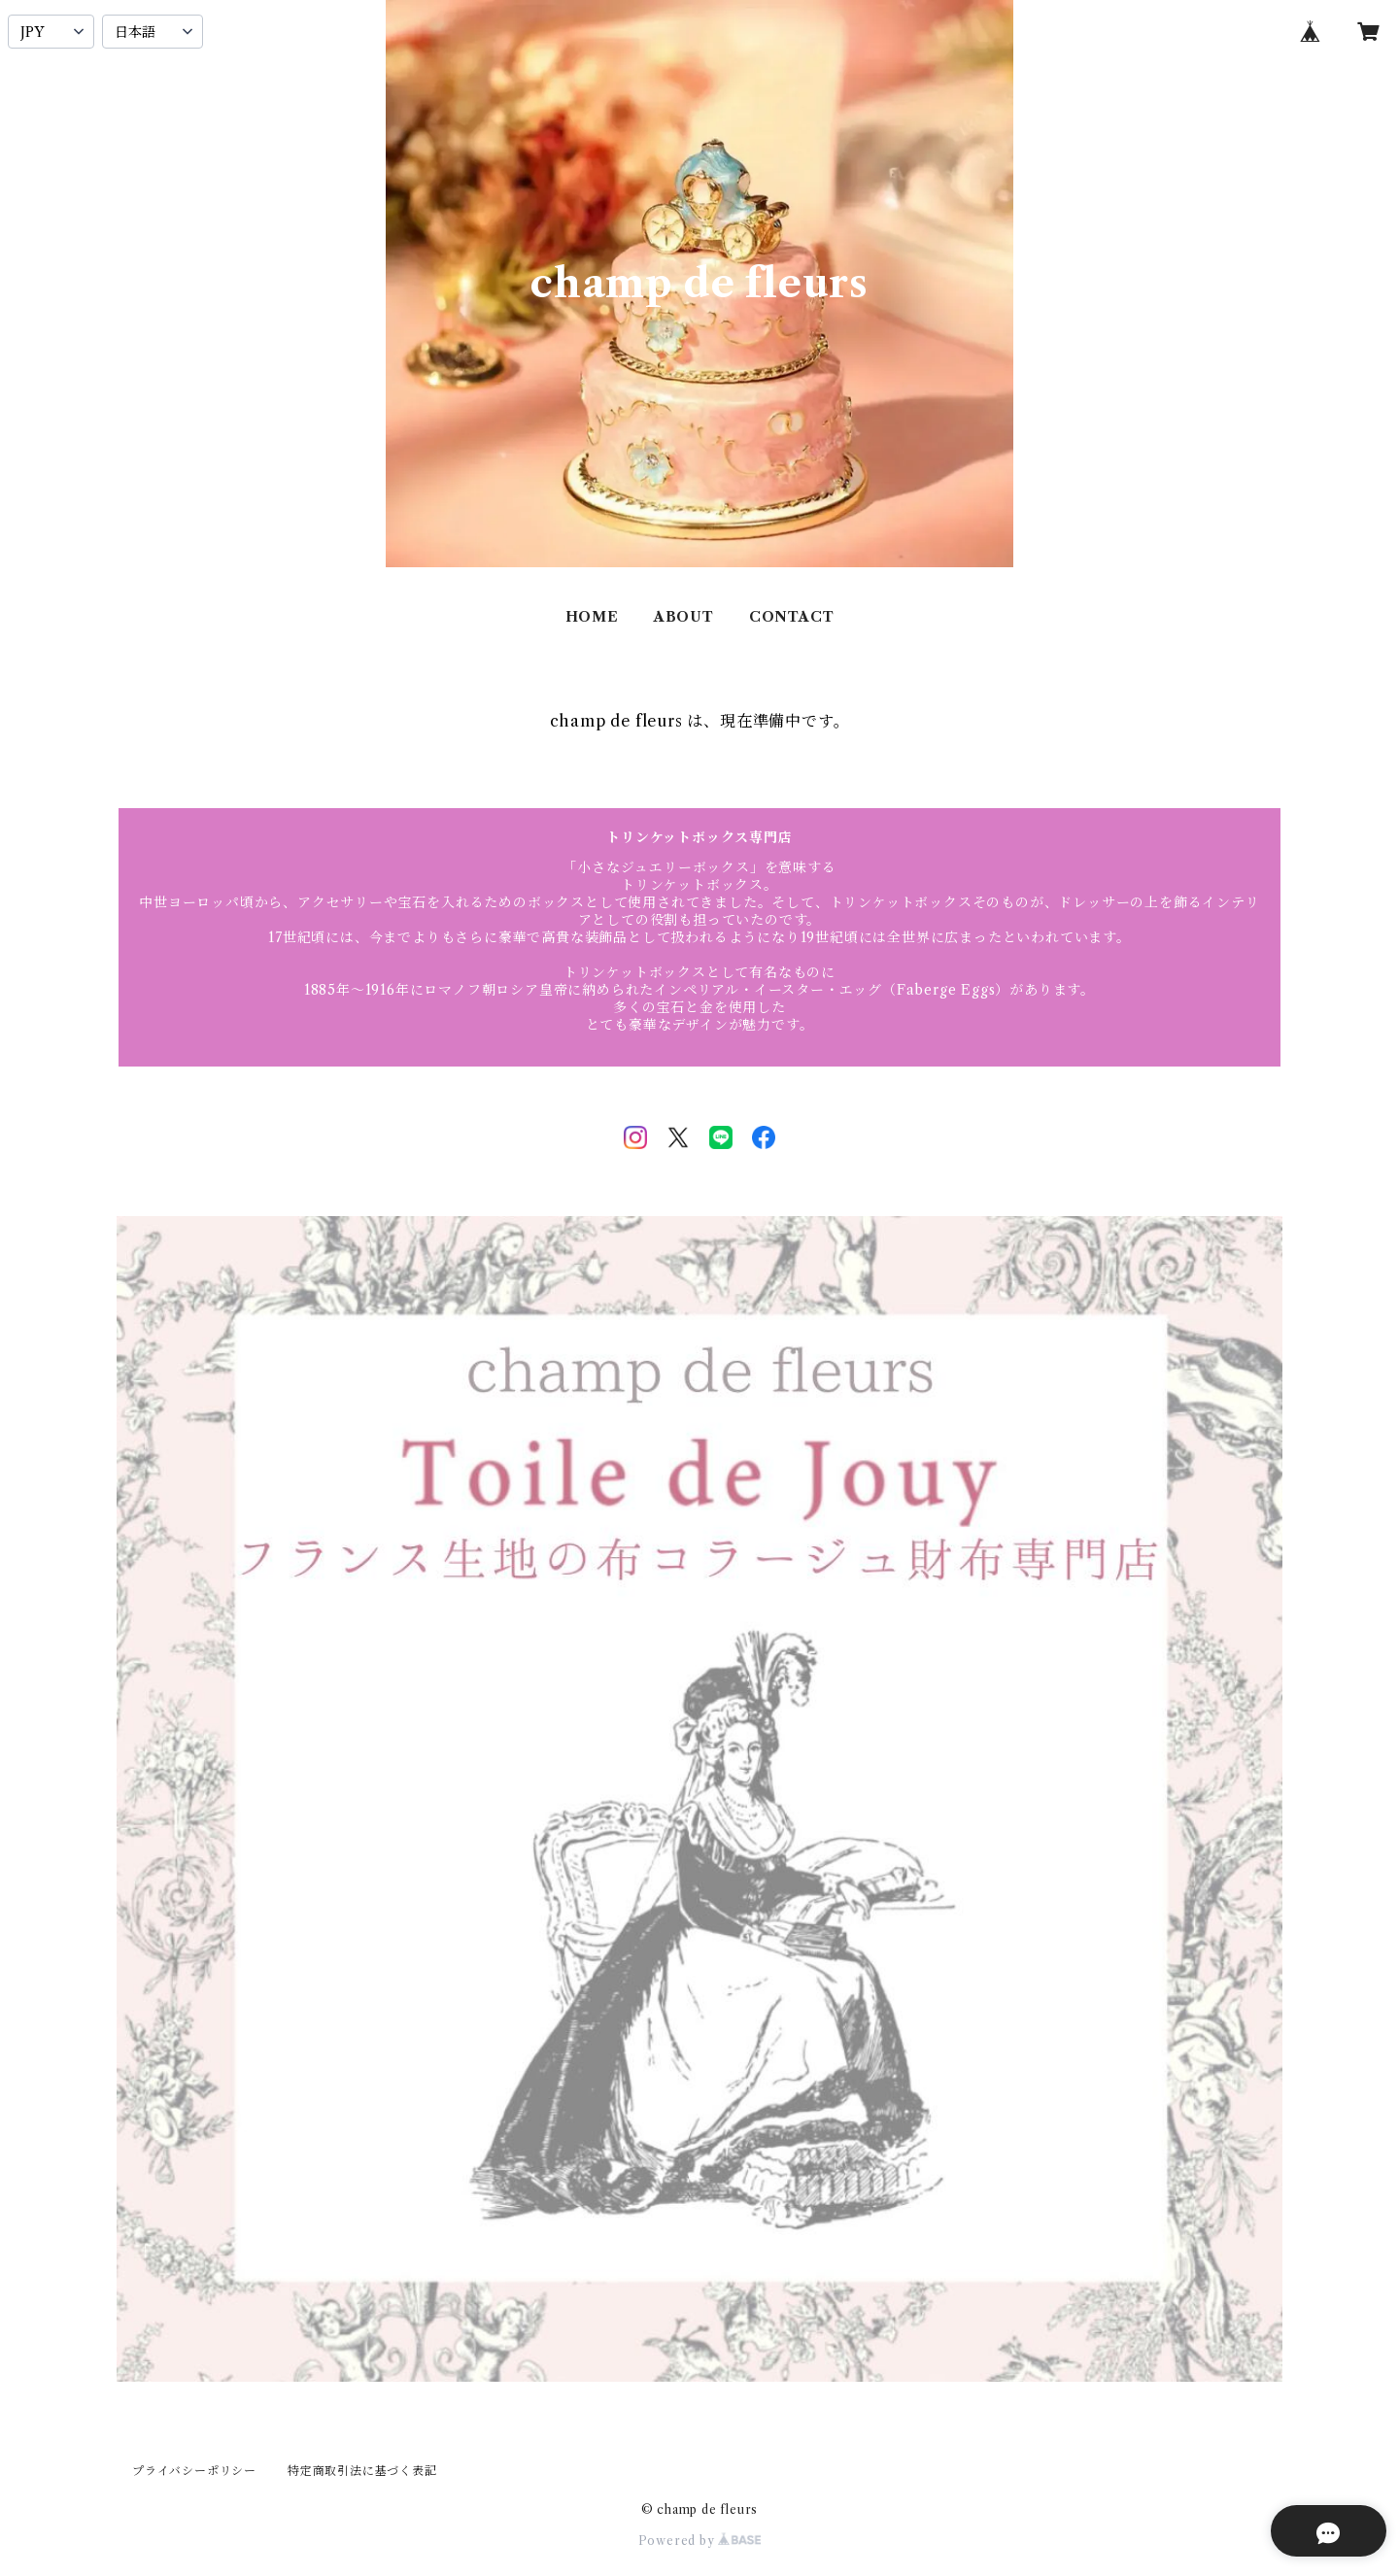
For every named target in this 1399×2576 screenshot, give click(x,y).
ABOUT (684, 617)
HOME (592, 617)
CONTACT (792, 617)
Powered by (700, 2540)
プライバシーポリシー (194, 2470)
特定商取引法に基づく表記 (362, 2470)
